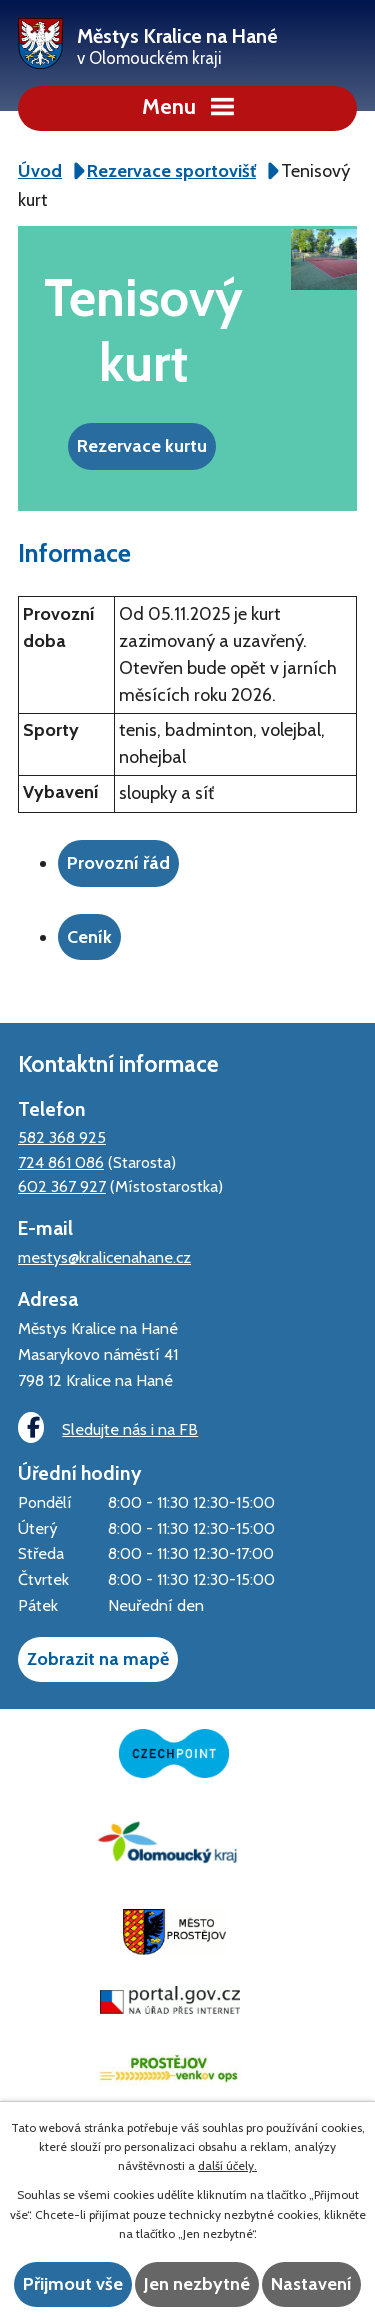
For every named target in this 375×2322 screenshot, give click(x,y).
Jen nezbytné (197, 2284)
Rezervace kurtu (142, 446)
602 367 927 (62, 1186)
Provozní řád (118, 863)
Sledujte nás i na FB (108, 1427)
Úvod (40, 171)
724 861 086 (61, 1162)
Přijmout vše (73, 2284)
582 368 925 (62, 1137)
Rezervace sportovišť (171, 171)
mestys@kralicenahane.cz (104, 1257)
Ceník (89, 937)
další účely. (227, 2165)
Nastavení (311, 2284)
